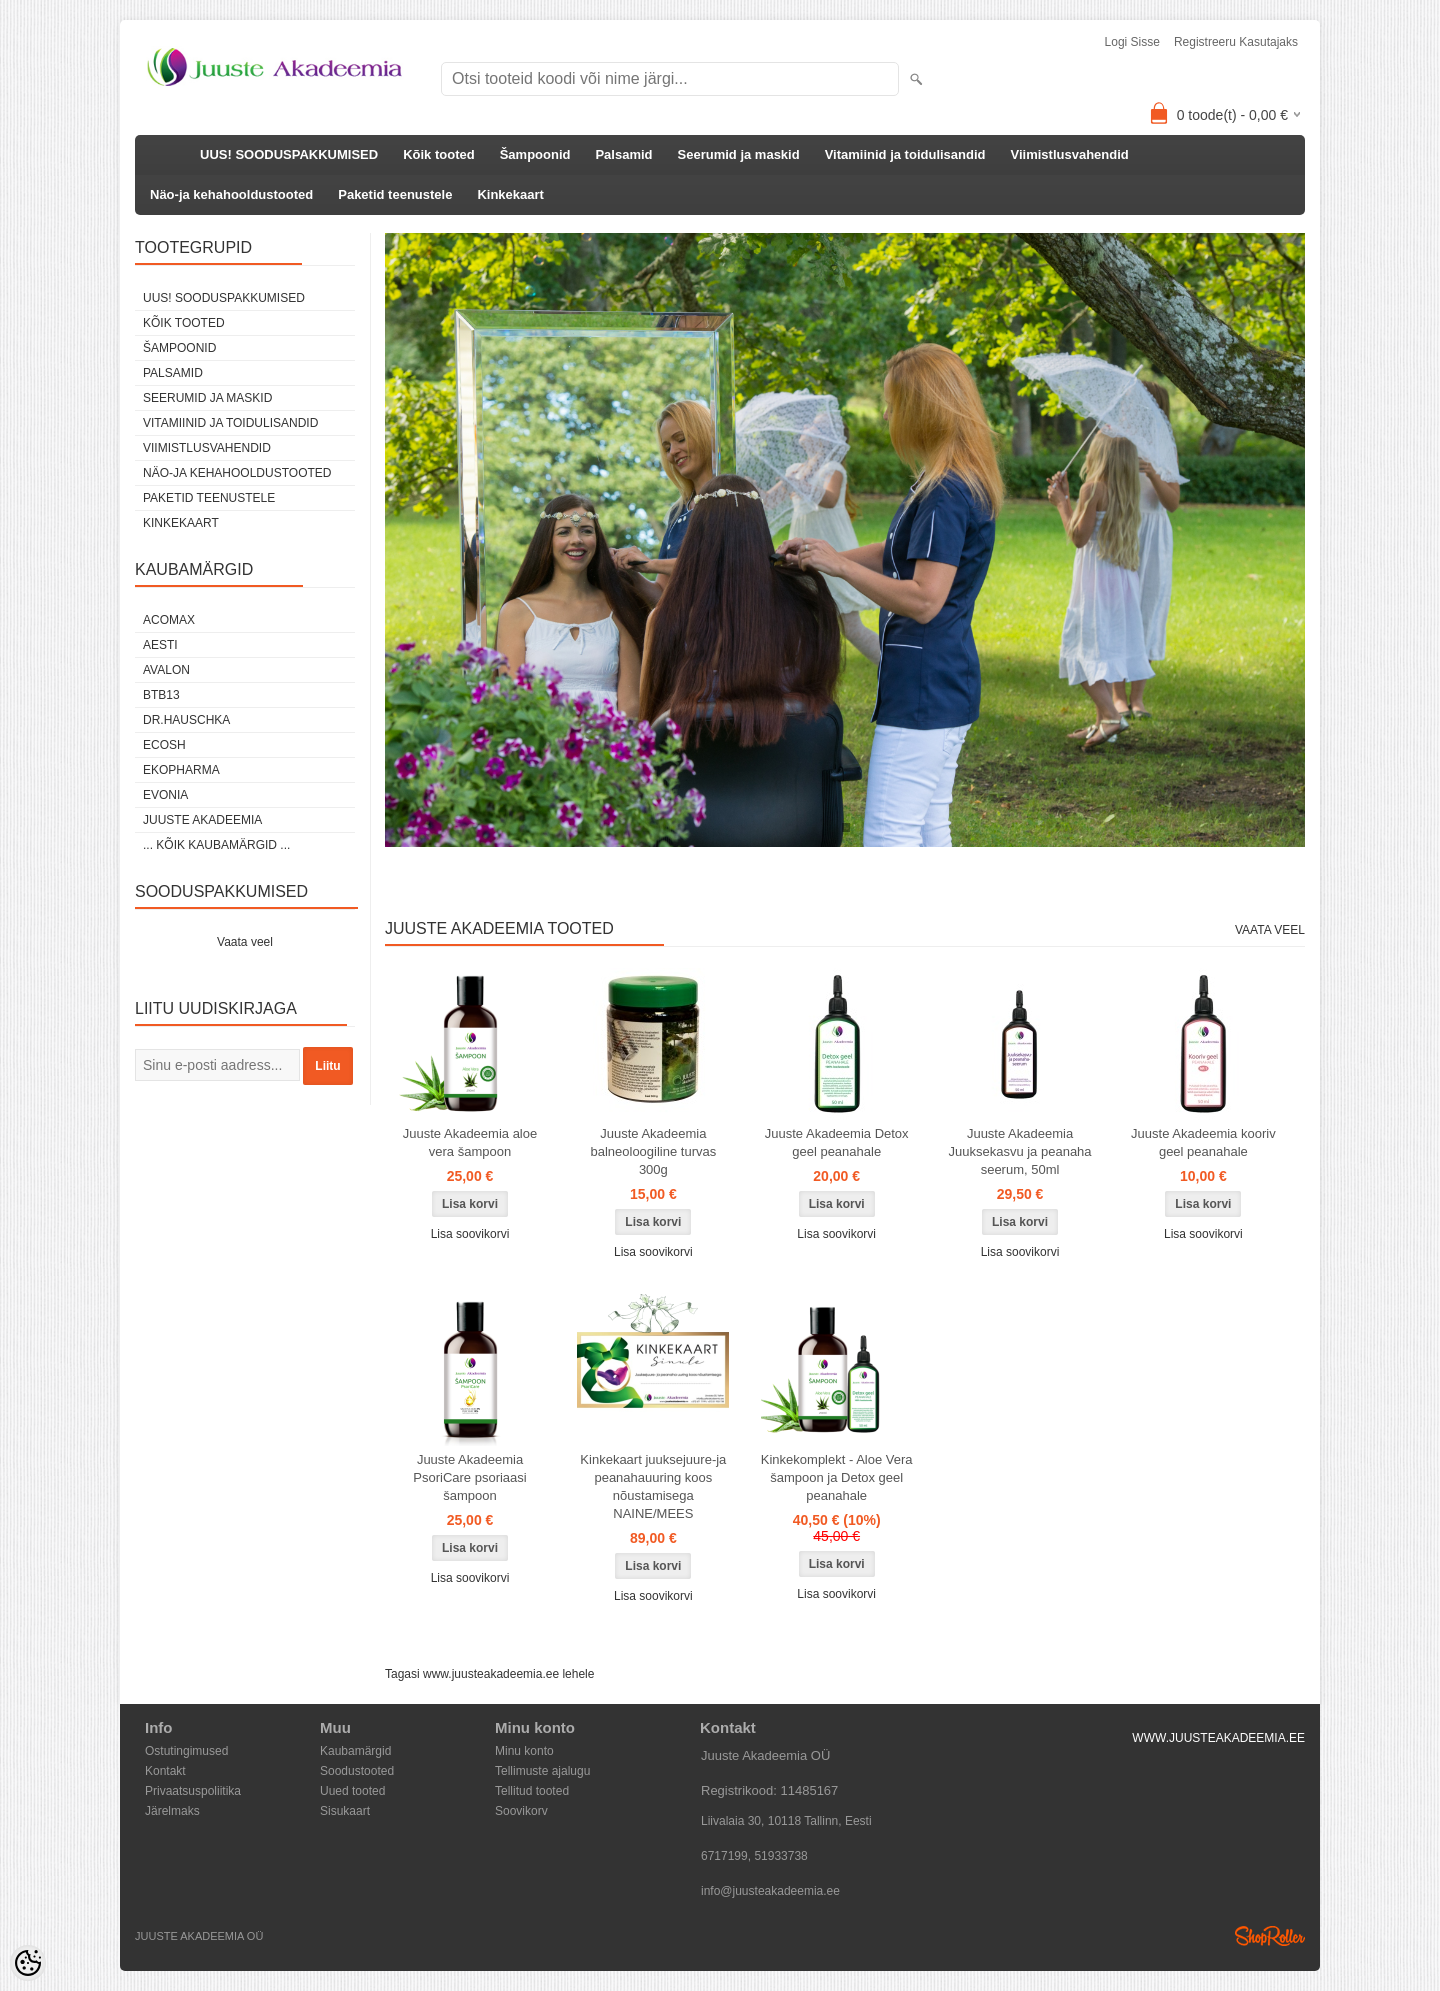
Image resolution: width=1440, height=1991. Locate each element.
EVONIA (165, 795)
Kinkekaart (510, 194)
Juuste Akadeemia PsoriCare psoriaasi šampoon (469, 1477)
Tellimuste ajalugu (542, 1771)
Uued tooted (352, 1791)
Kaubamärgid (355, 1751)
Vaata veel (245, 942)
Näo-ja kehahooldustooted (231, 194)
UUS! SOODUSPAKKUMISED (289, 154)
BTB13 (161, 695)
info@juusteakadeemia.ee (770, 1891)
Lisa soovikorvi (470, 1234)
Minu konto (524, 1751)
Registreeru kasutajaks (1236, 42)
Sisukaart (345, 1811)
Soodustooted (357, 1771)
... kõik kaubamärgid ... (216, 845)
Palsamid (623, 154)
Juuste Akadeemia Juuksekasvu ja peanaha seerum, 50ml (1019, 1151)
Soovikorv (521, 1811)
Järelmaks (172, 1811)
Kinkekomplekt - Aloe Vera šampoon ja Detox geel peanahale (837, 1477)
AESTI (160, 645)
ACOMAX (169, 620)
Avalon (166, 670)
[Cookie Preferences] (28, 1963)
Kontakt (165, 1771)
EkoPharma (181, 770)
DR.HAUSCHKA (186, 720)
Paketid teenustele (395, 194)
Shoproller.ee (1270, 1936)
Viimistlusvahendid (1070, 154)
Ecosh (164, 745)
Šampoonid (535, 154)
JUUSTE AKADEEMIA (202, 820)
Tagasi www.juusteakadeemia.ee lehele (489, 1674)
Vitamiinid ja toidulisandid (905, 154)
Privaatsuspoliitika (193, 1791)
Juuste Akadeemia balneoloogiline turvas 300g (653, 1151)
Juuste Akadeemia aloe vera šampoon (470, 1142)
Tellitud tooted (532, 1791)
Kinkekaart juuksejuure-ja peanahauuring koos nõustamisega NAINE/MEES (653, 1486)
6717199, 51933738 (754, 1856)
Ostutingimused (186, 1751)
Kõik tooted (439, 154)
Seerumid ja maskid (739, 154)
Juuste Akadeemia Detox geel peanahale (837, 1142)
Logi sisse (1132, 42)
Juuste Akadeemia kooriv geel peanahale (1203, 1142)
